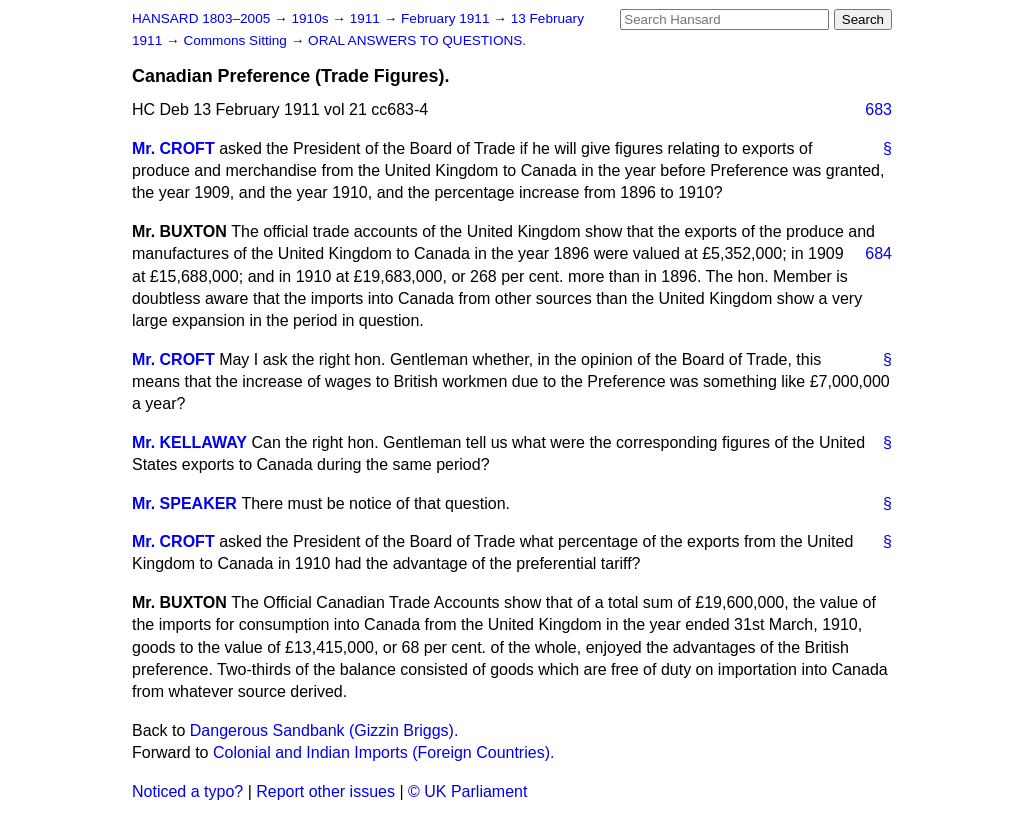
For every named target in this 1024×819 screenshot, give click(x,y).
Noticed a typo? (187, 791)
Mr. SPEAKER (184, 503)
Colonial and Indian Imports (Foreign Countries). (384, 752)
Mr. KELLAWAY (189, 442)
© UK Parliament (467, 791)
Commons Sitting (236, 40)
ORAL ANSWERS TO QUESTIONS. (417, 40)
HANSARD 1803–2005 (201, 18)
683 (878, 109)
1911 (367, 18)
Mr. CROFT (173, 148)
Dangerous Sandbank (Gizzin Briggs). (324, 730)
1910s (311, 18)
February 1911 (447, 18)
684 (878, 253)
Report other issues (325, 791)
